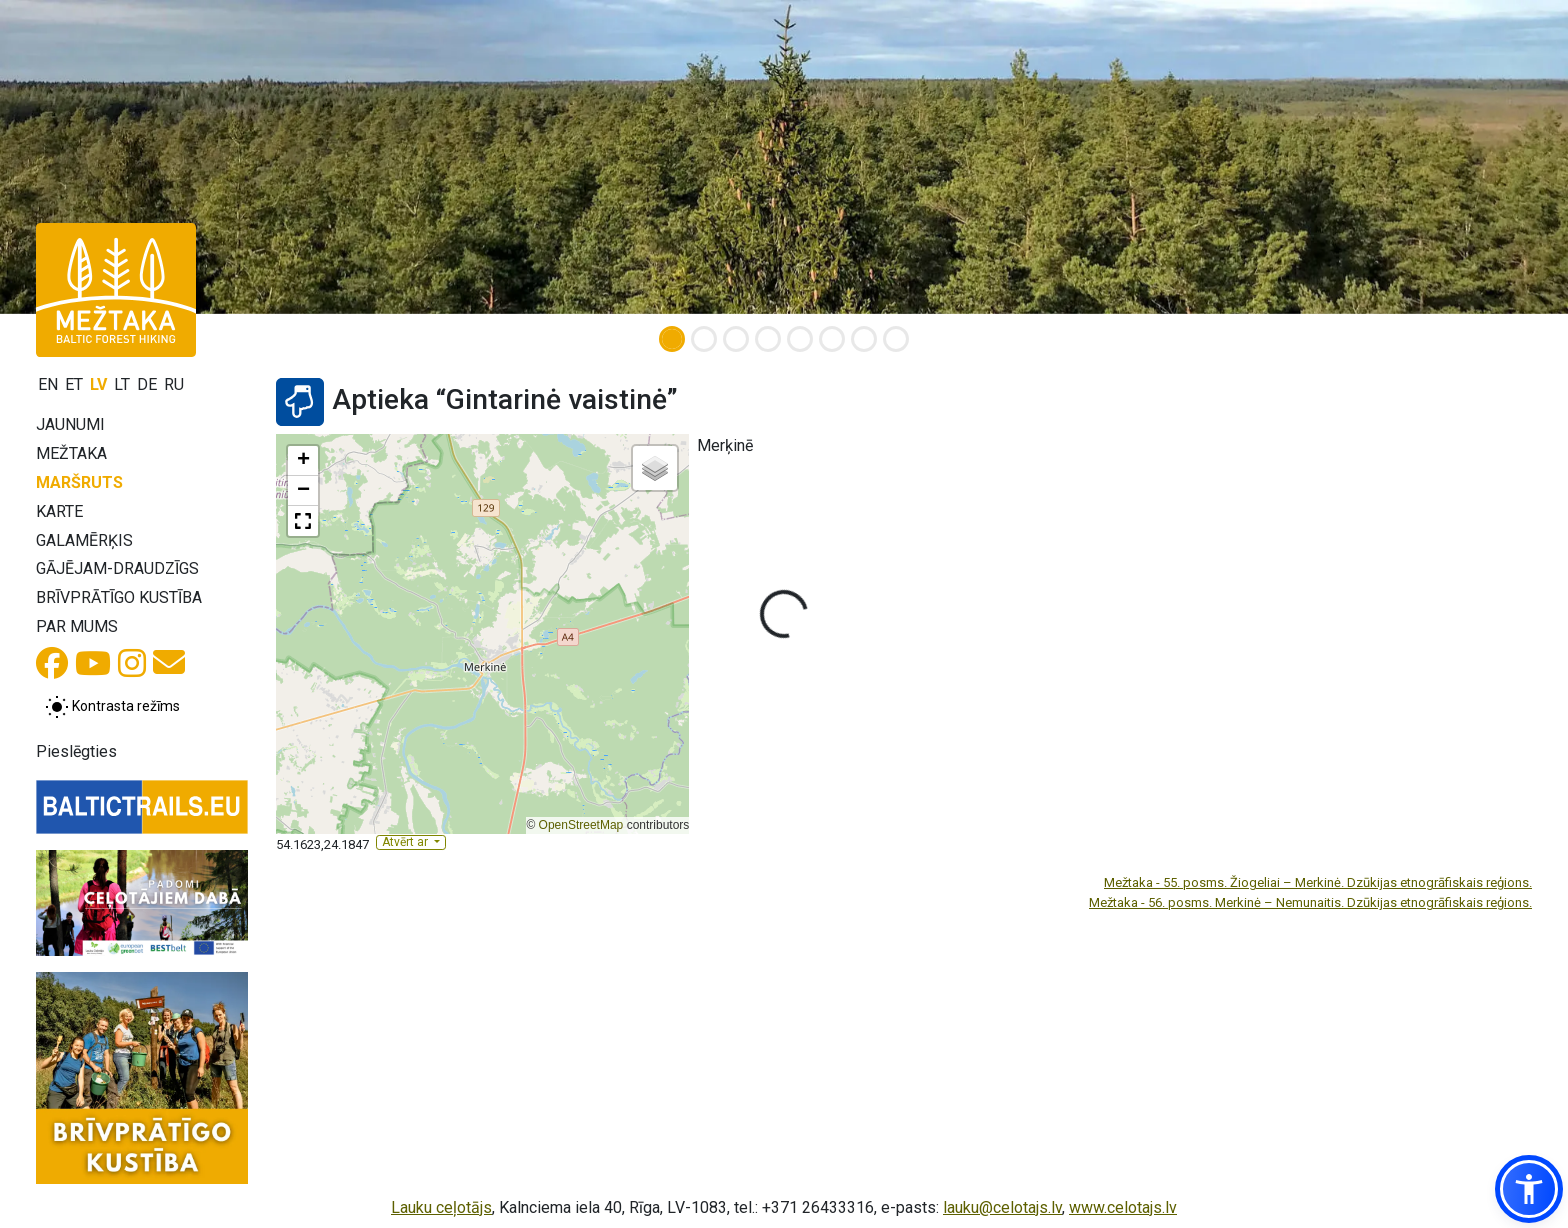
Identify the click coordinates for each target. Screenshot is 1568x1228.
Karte (59, 511)
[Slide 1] (672, 339)
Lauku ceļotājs (441, 1207)
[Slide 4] (768, 339)
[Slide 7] (864, 339)
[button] (303, 461)
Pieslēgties (76, 751)
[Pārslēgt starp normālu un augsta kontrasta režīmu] (112, 707)
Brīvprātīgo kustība (119, 597)
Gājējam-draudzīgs (117, 568)
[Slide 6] (832, 339)
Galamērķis (84, 540)
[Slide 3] (736, 339)
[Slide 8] (896, 339)
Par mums (77, 626)
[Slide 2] (704, 339)
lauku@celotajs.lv (1002, 1207)
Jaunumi (70, 424)
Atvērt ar (406, 842)
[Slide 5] (800, 339)
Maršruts (79, 482)
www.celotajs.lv (1123, 1207)
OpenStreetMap (581, 825)
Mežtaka (71, 453)
